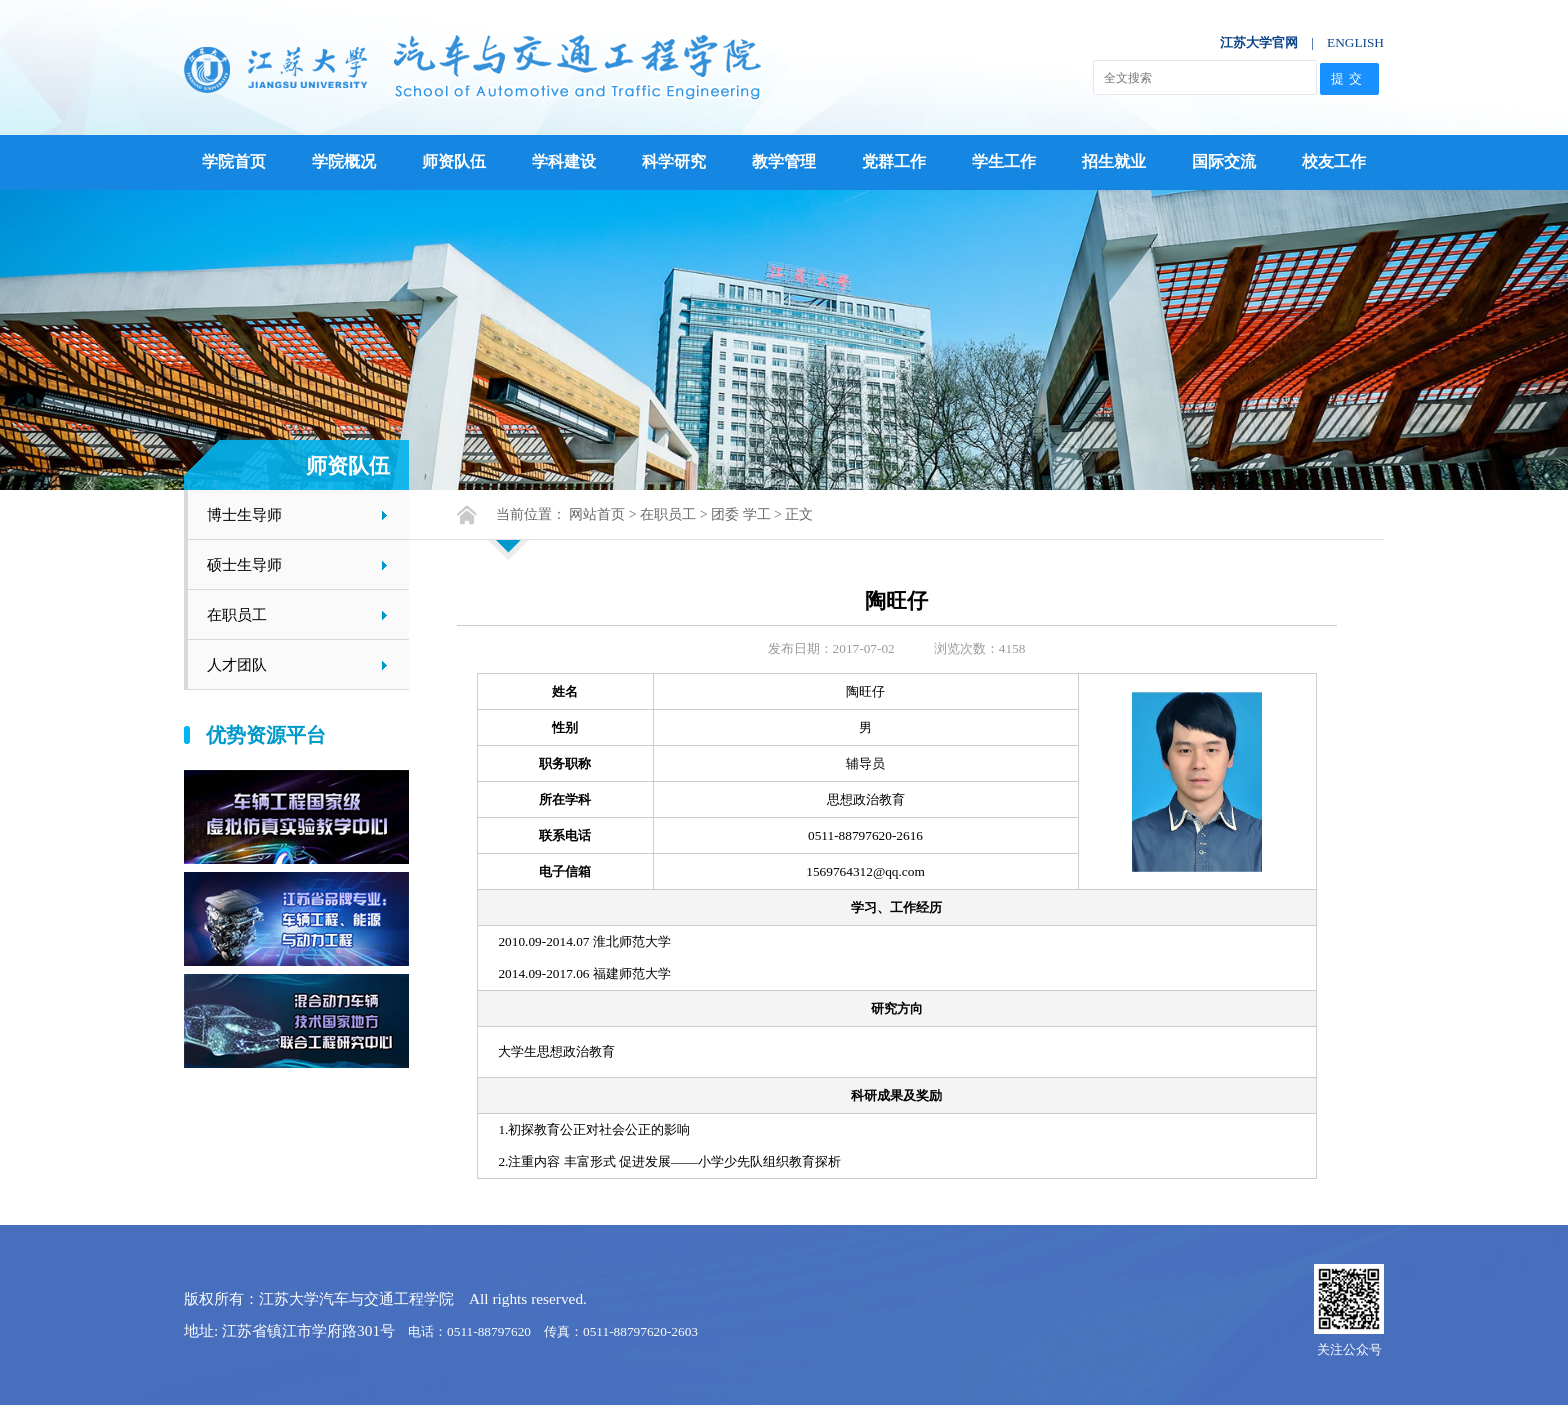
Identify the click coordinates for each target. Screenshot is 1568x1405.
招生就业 (1114, 161)
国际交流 (1224, 161)
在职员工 (237, 614)
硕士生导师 (244, 564)
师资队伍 (454, 161)
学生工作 (1004, 161)
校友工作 (1334, 161)
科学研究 (674, 161)
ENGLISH (1355, 42)
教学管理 (784, 161)
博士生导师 (244, 514)
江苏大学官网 (1259, 42)
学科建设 (564, 161)
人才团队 (237, 664)
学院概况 (344, 161)
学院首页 (234, 161)
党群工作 (894, 161)
